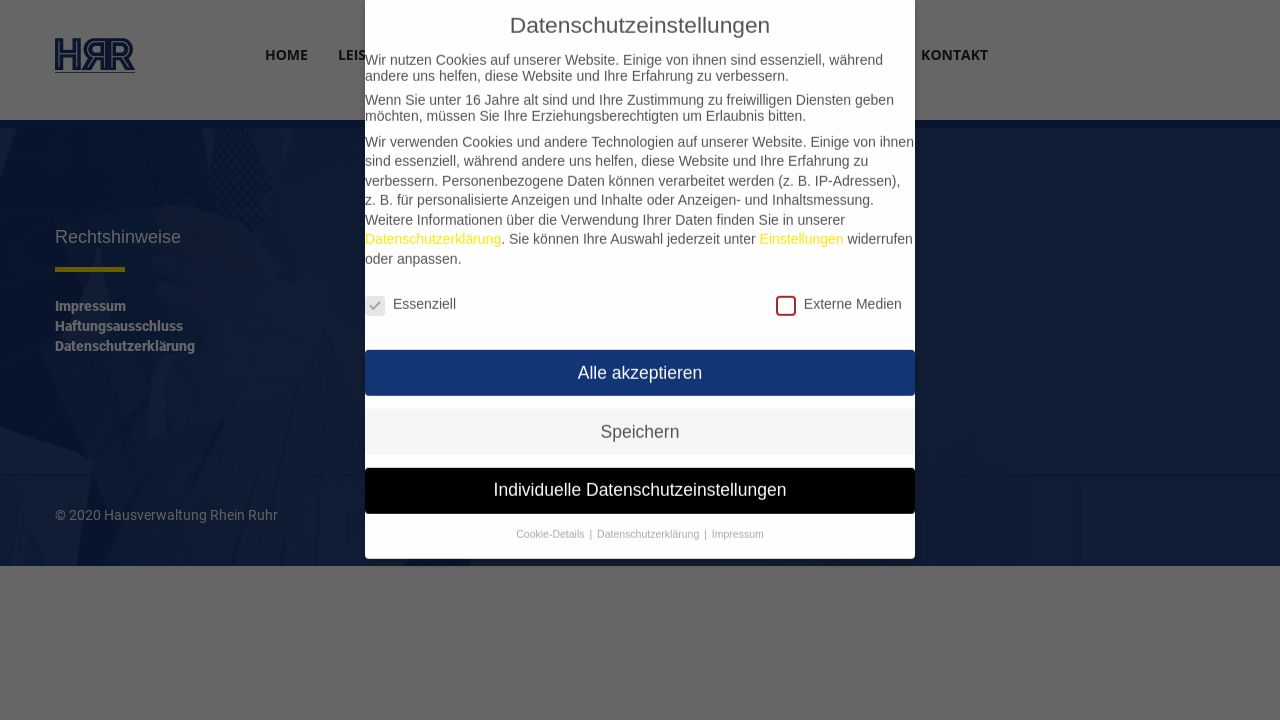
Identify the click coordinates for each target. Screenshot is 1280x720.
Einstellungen (802, 228)
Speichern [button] (640, 420)
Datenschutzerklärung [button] (648, 523)
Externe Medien (839, 292)
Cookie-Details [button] (550, 523)
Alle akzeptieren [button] (640, 361)
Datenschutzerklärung (433, 228)
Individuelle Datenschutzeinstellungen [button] (640, 479)
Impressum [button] (738, 523)
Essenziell (410, 292)
